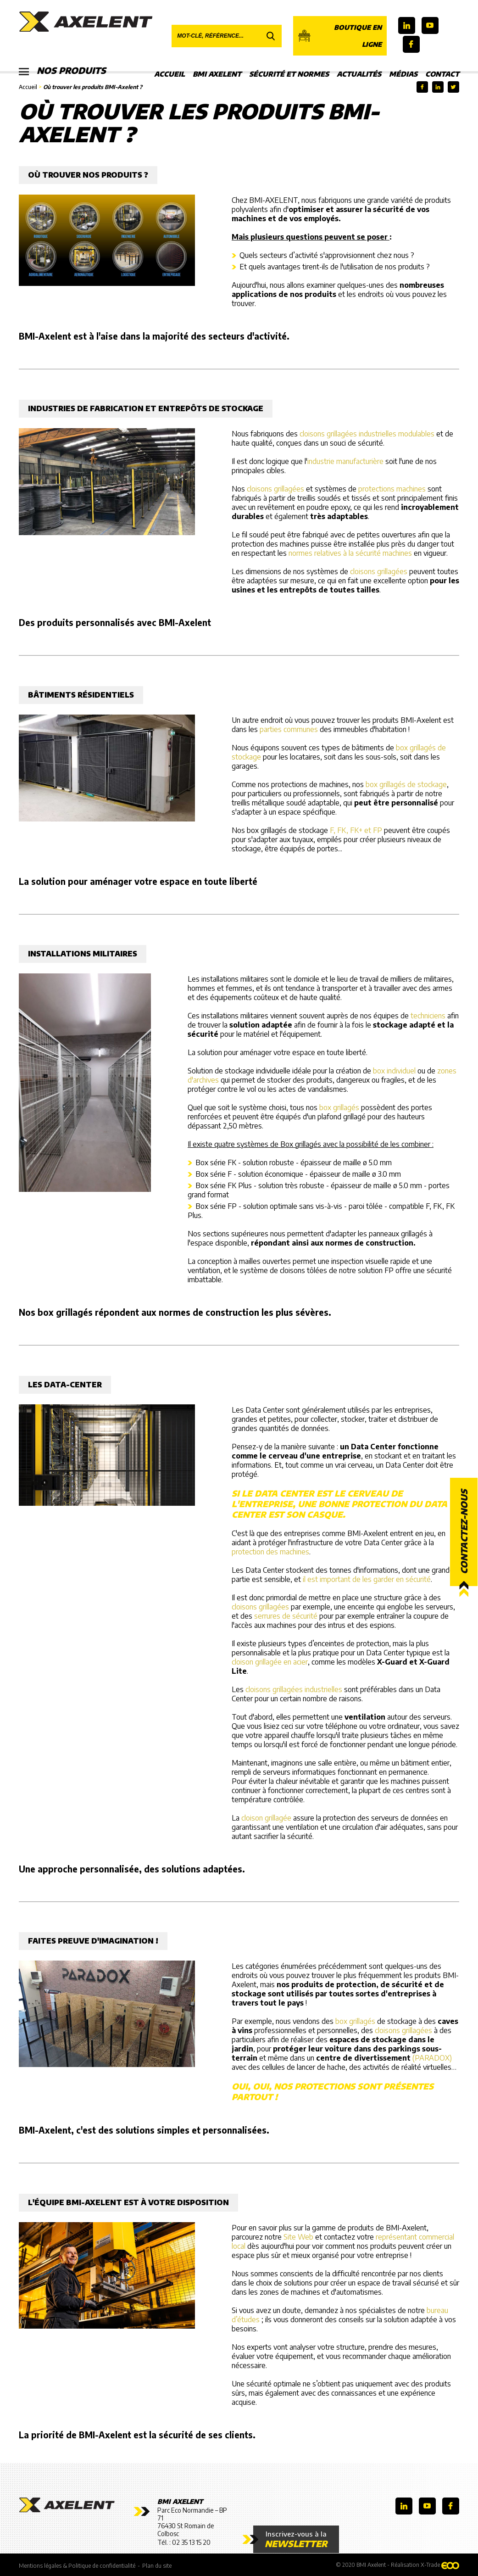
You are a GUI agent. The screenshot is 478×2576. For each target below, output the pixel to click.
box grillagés (339, 1107)
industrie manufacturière (345, 461)
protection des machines (270, 1551)
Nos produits (63, 71)
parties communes (289, 729)
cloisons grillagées (275, 488)
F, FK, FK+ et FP (356, 830)
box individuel (394, 1070)
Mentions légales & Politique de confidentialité (77, 2565)
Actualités (359, 74)
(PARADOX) (432, 2057)
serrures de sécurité (285, 1615)
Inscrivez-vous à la (291, 2539)
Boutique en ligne (339, 35)
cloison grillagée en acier (270, 1661)
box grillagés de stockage (406, 784)
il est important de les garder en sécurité (367, 1579)
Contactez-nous (463, 1531)
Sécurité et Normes (289, 74)
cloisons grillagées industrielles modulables (367, 433)
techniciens (428, 1015)
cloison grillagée (266, 1817)
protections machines (392, 488)
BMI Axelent (217, 74)
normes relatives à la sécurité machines (350, 553)
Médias (403, 74)
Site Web (298, 2236)
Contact (442, 74)
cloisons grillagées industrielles (293, 1689)
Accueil (169, 74)
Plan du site (157, 2565)
